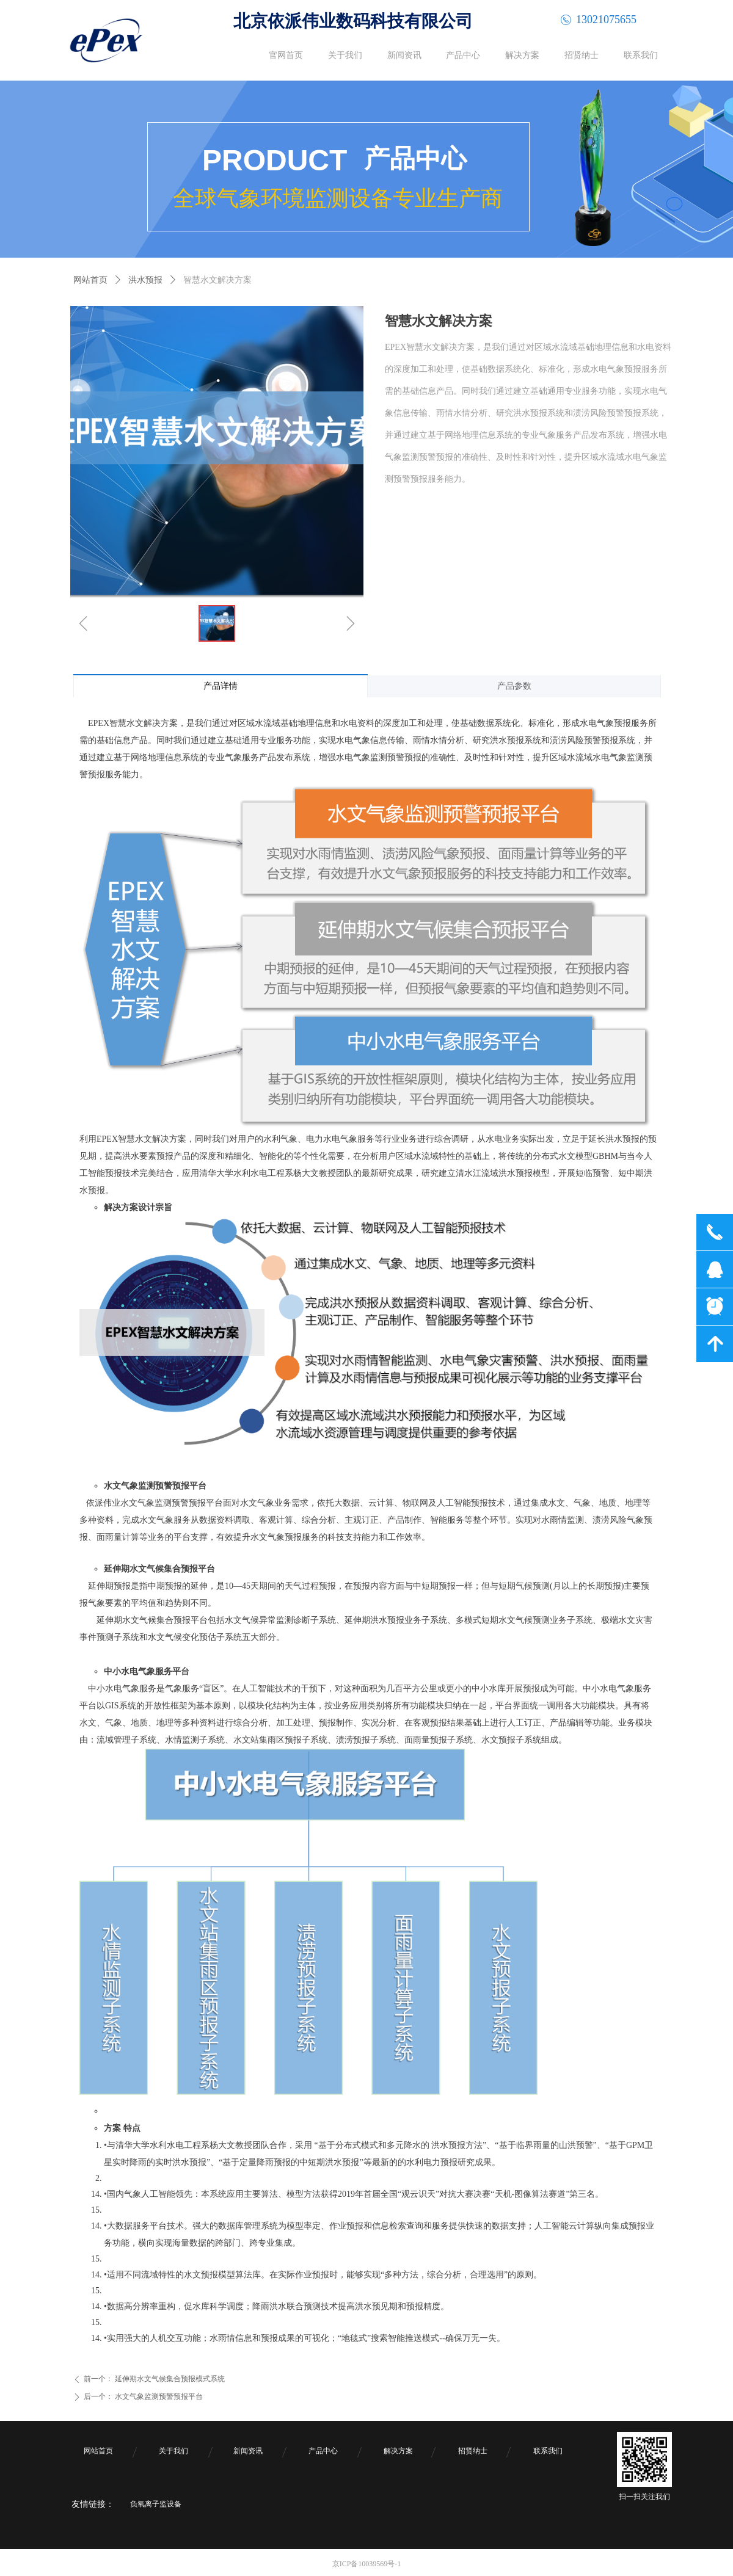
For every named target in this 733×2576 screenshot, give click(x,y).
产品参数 (514, 686)
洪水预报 (145, 280)
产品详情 (220, 686)
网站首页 (90, 280)
